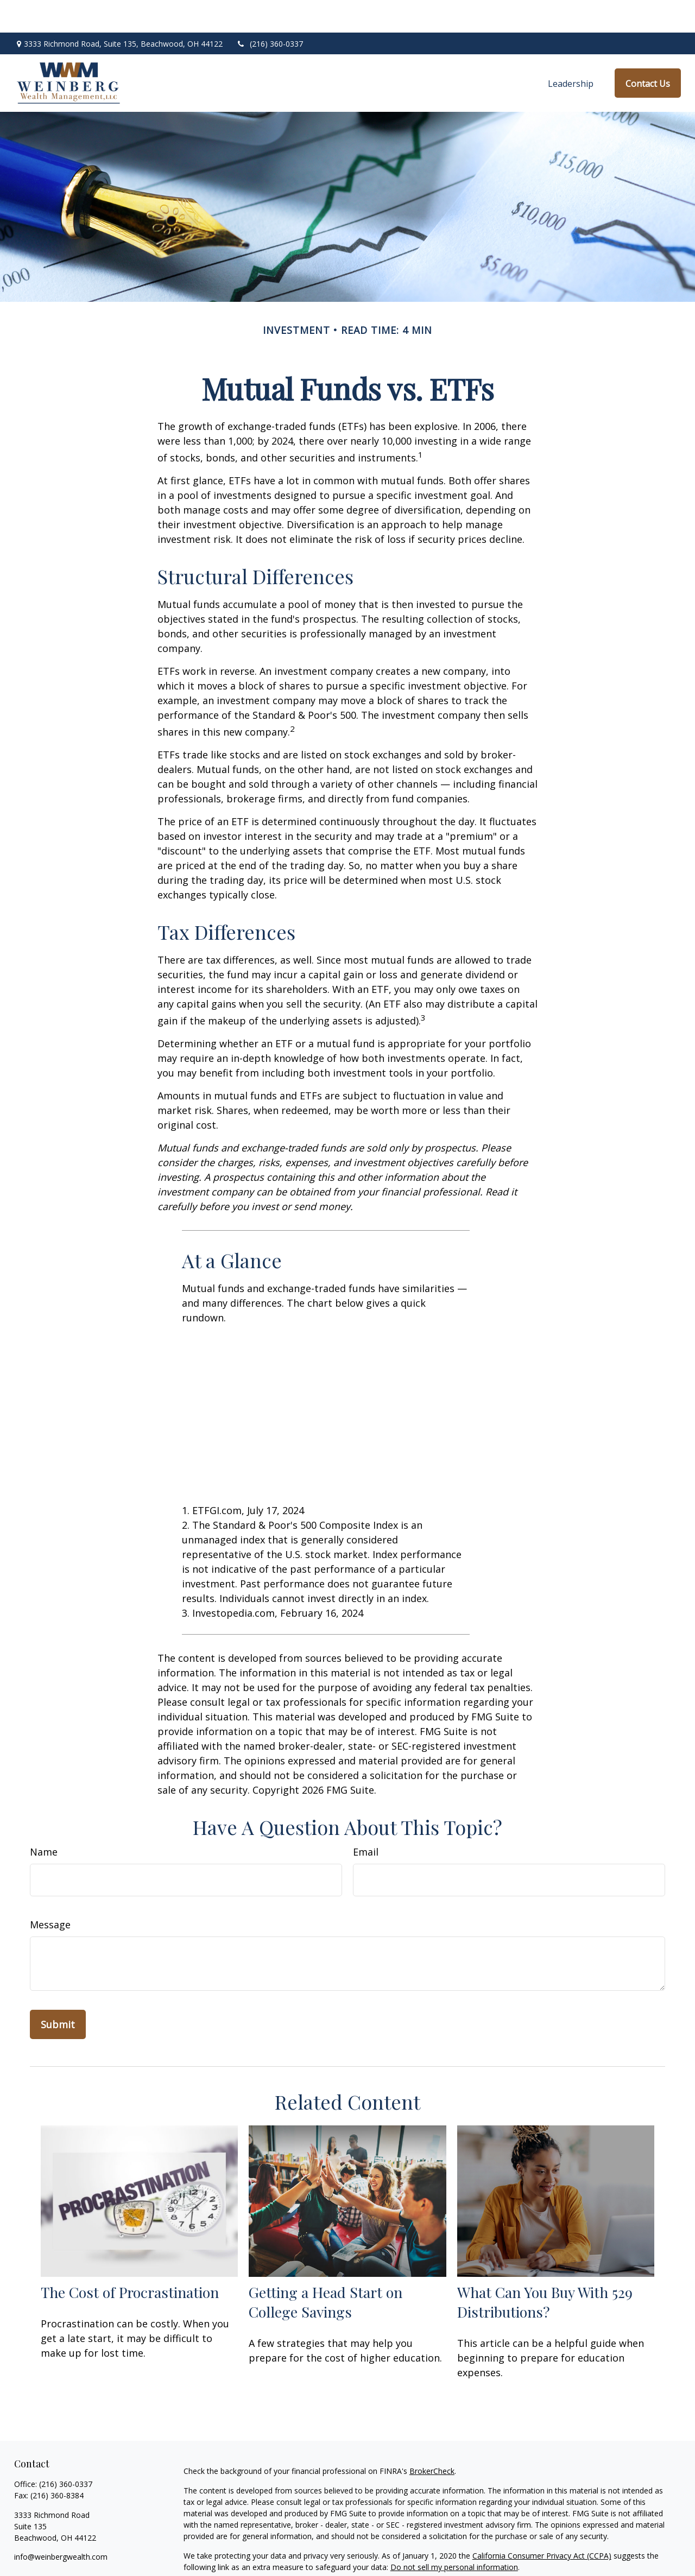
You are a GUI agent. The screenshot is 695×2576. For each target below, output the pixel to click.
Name (44, 1819)
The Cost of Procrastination (130, 2259)
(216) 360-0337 (269, 11)
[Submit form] (58, 1992)
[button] (570, 50)
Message (50, 1891)
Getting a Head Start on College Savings (325, 2269)
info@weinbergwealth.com (61, 2524)
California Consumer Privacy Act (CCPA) (541, 2523)
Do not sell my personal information (454, 2534)
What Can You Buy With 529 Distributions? (545, 2269)
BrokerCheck (431, 2438)
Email (365, 1819)
